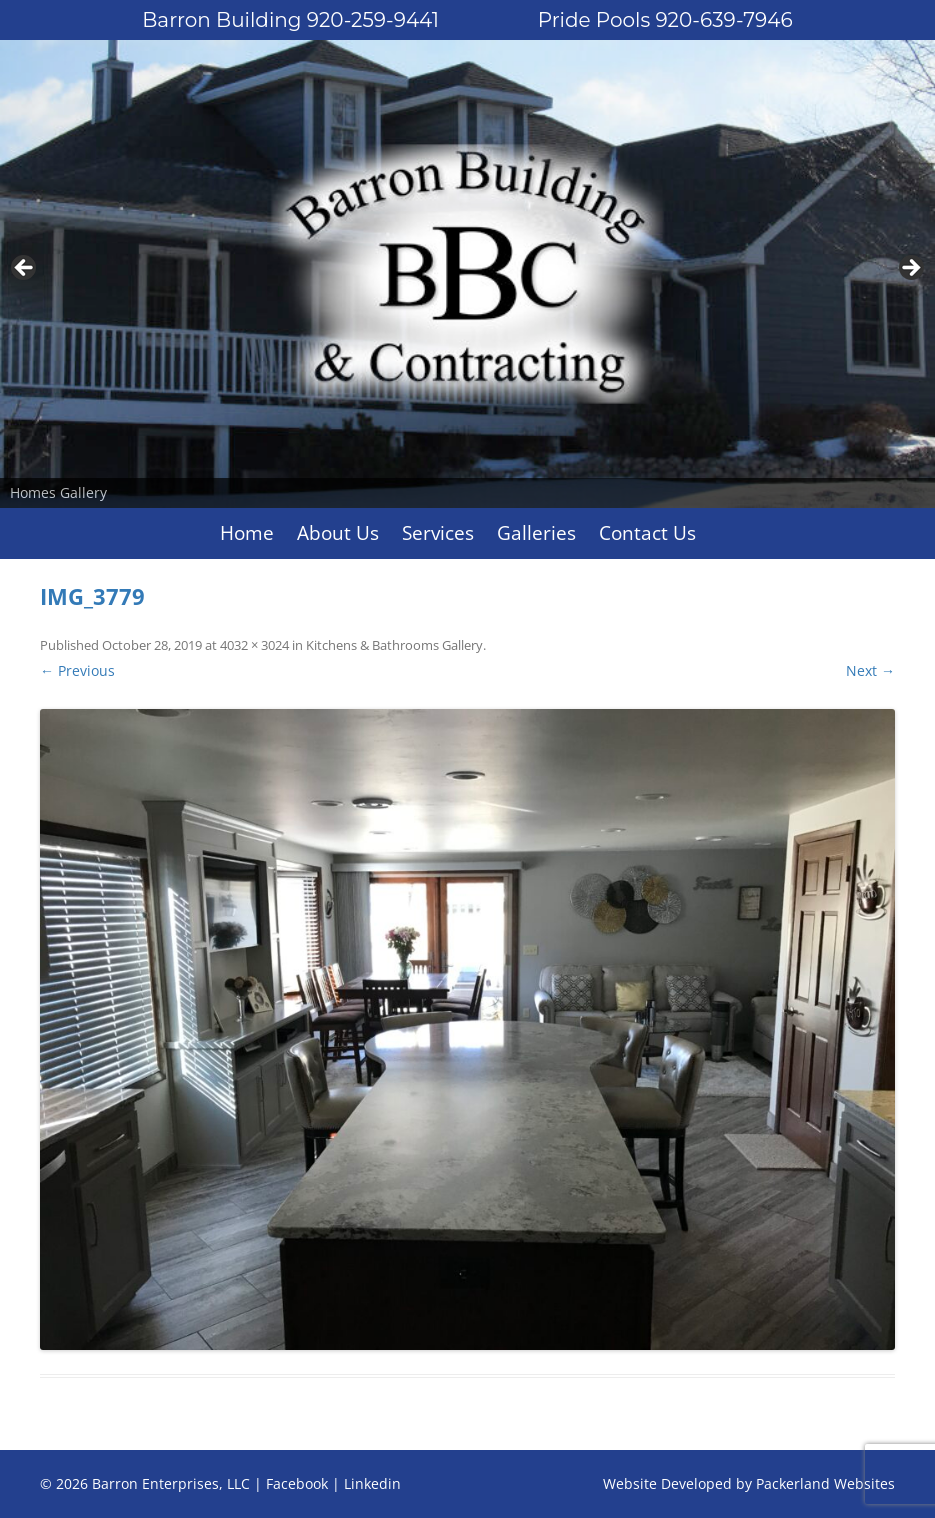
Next (910, 269)
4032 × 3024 (254, 645)
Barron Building (290, 20)
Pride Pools (665, 20)
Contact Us (647, 533)
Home (247, 533)
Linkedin (372, 1483)
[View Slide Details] (467, 274)
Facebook (297, 1483)
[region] (467, 274)
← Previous (77, 670)
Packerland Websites (825, 1483)
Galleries (536, 533)
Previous (25, 269)
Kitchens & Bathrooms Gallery (394, 645)
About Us (338, 533)
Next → (870, 670)
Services (438, 533)
